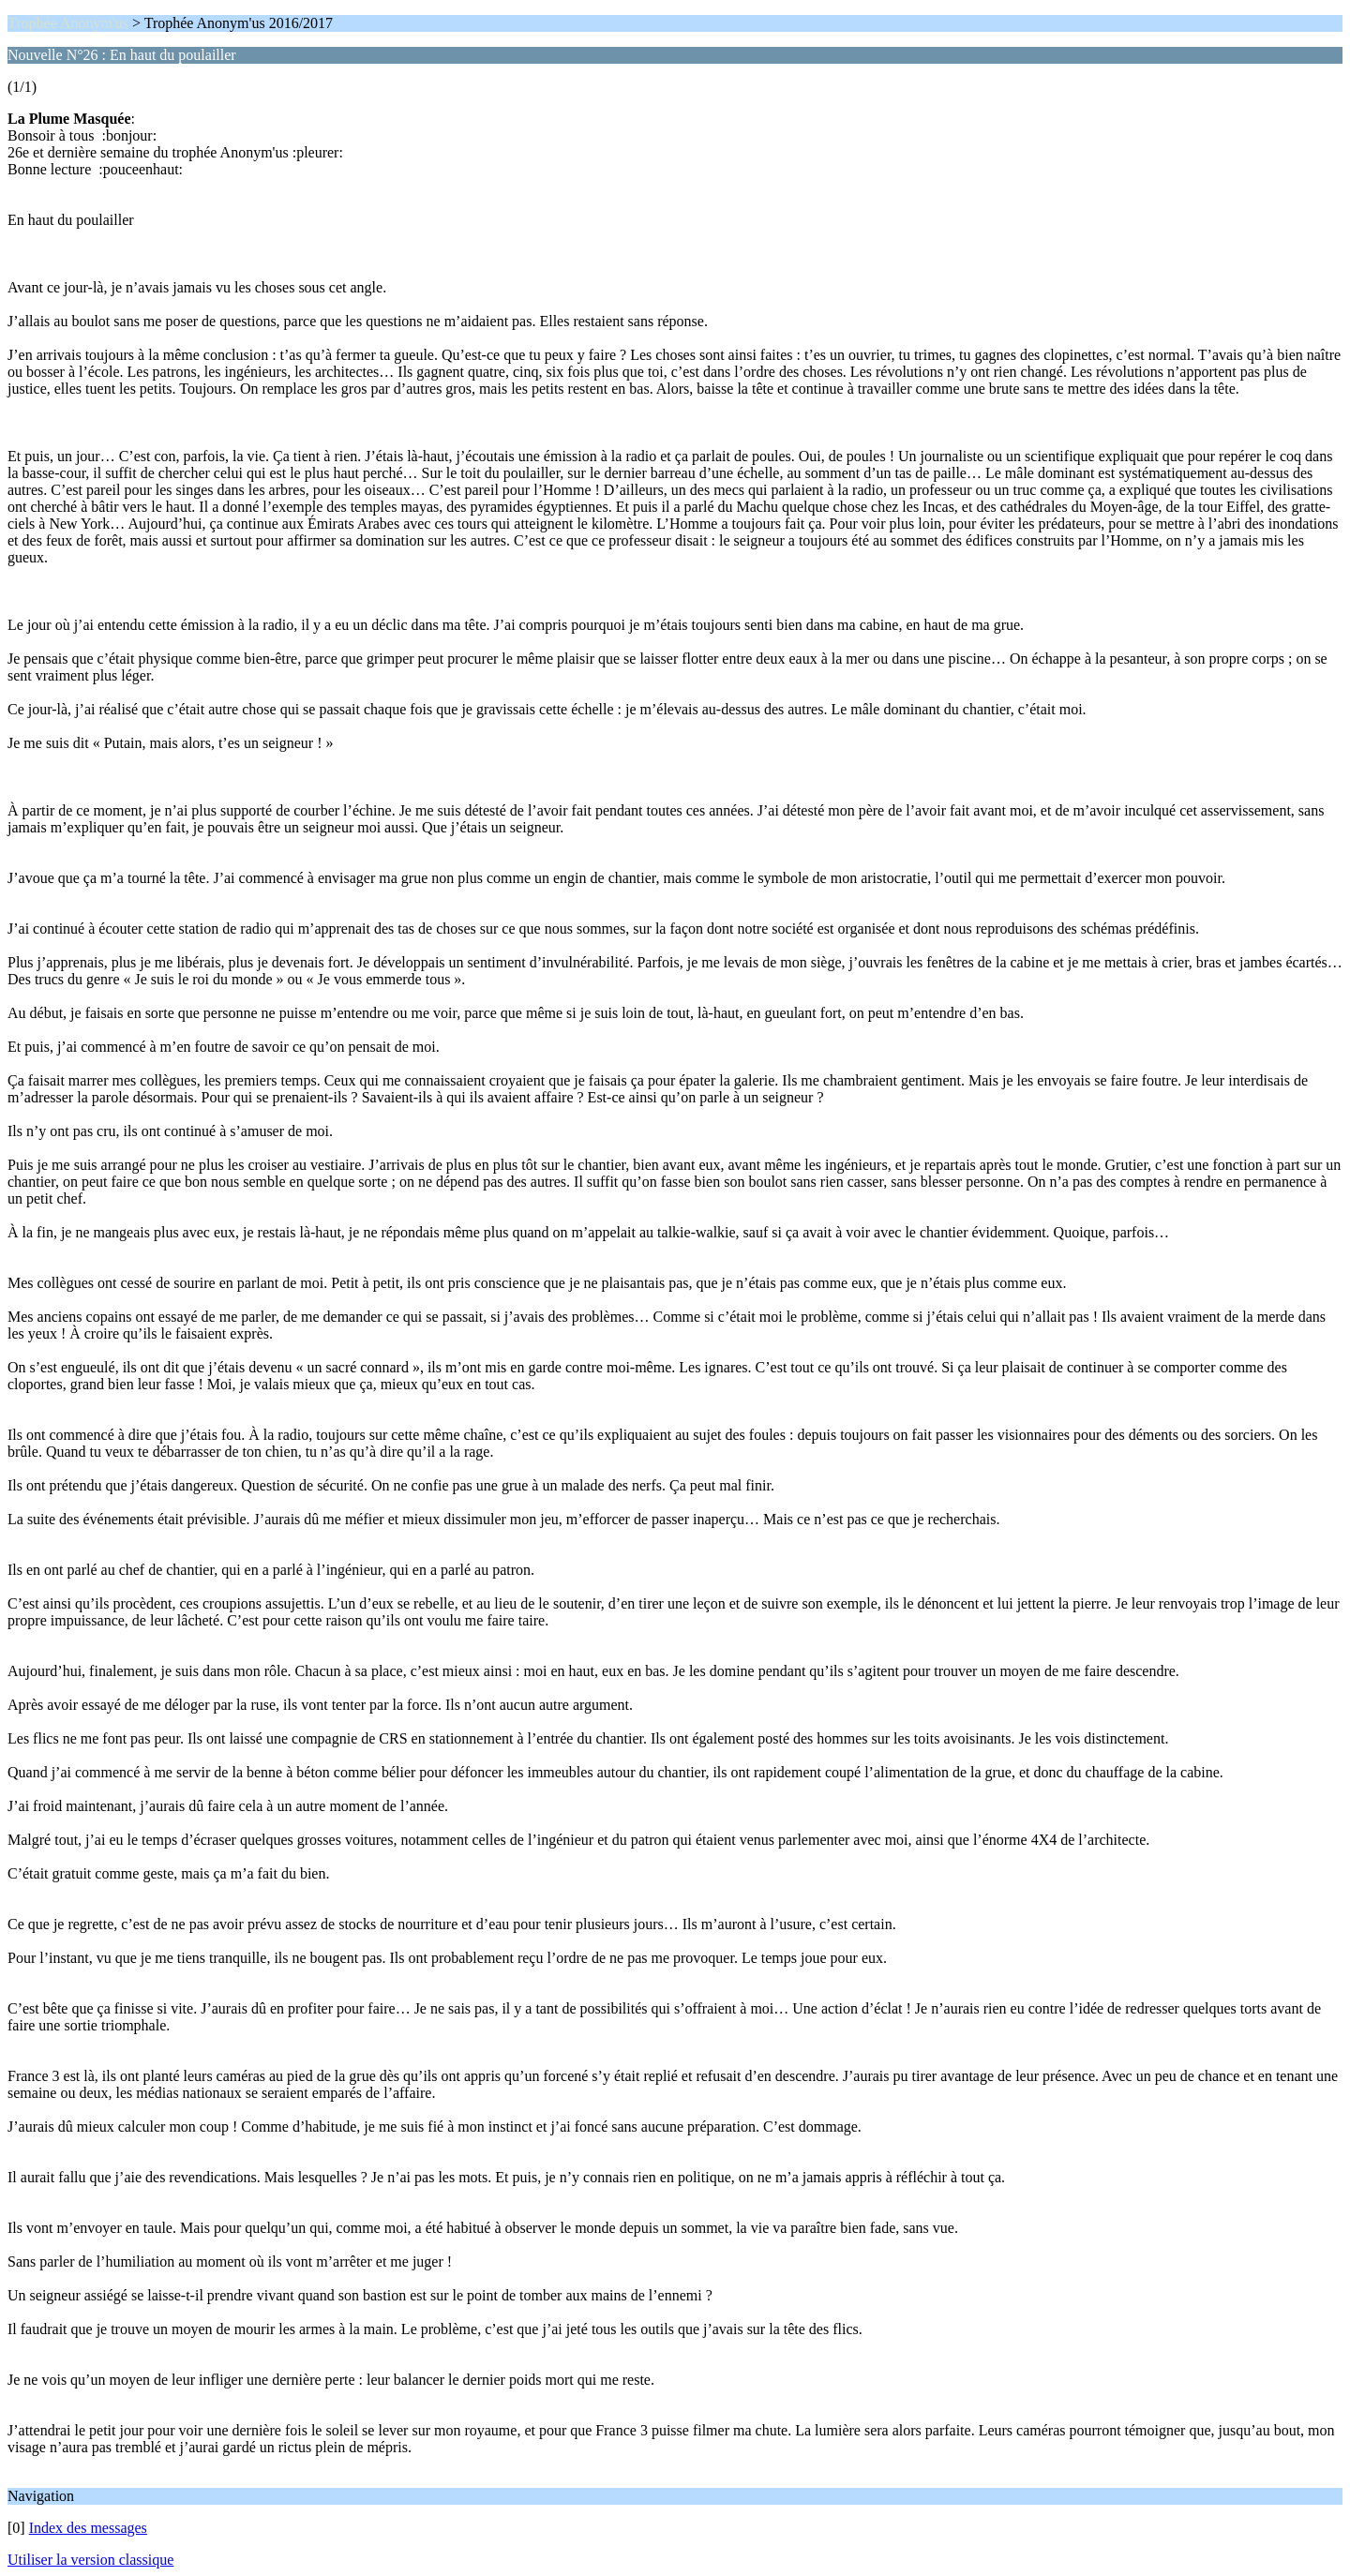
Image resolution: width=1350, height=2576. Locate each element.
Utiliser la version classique (90, 2560)
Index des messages (88, 2528)
